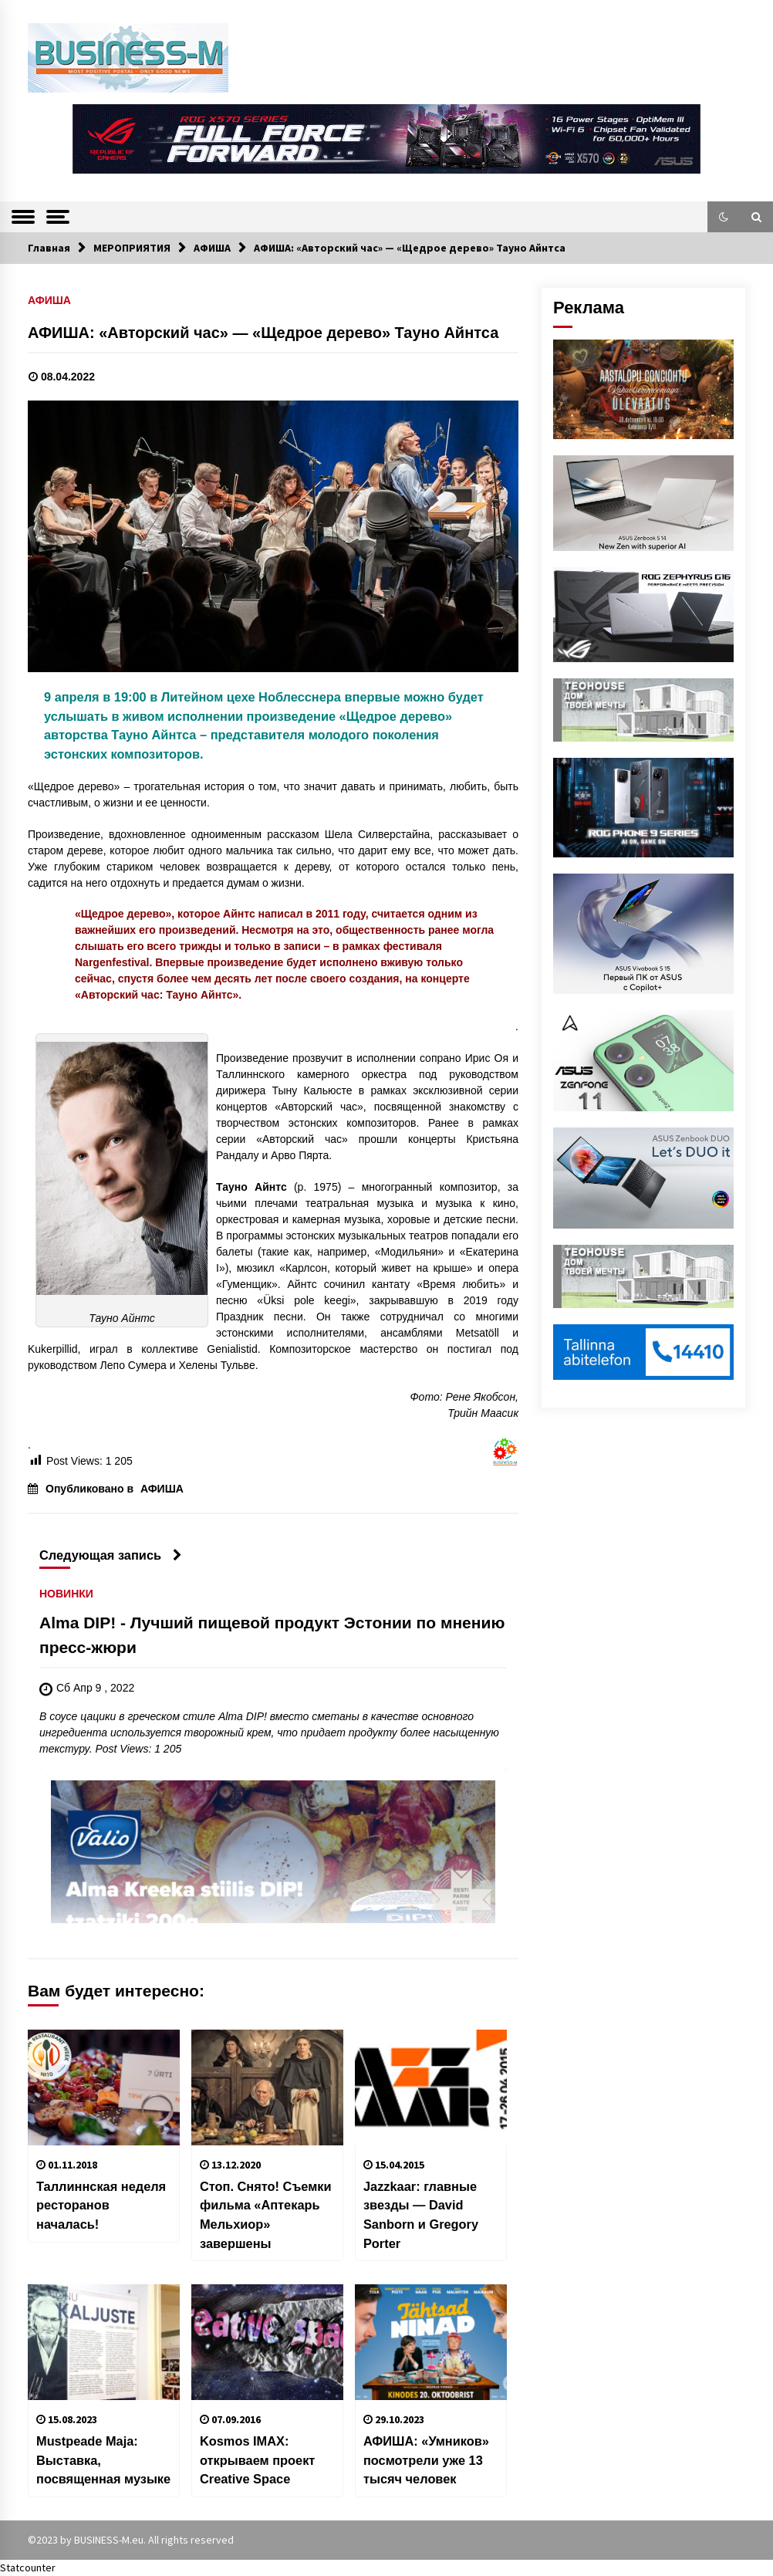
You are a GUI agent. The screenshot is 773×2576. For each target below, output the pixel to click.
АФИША (49, 300)
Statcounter (28, 2567)
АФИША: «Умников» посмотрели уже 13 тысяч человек (426, 2460)
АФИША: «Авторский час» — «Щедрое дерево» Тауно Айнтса (263, 332)
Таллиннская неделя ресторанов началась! (101, 2205)
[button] (723, 216)
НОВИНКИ (66, 1594)
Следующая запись (110, 1555)
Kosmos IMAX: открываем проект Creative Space (257, 2460)
